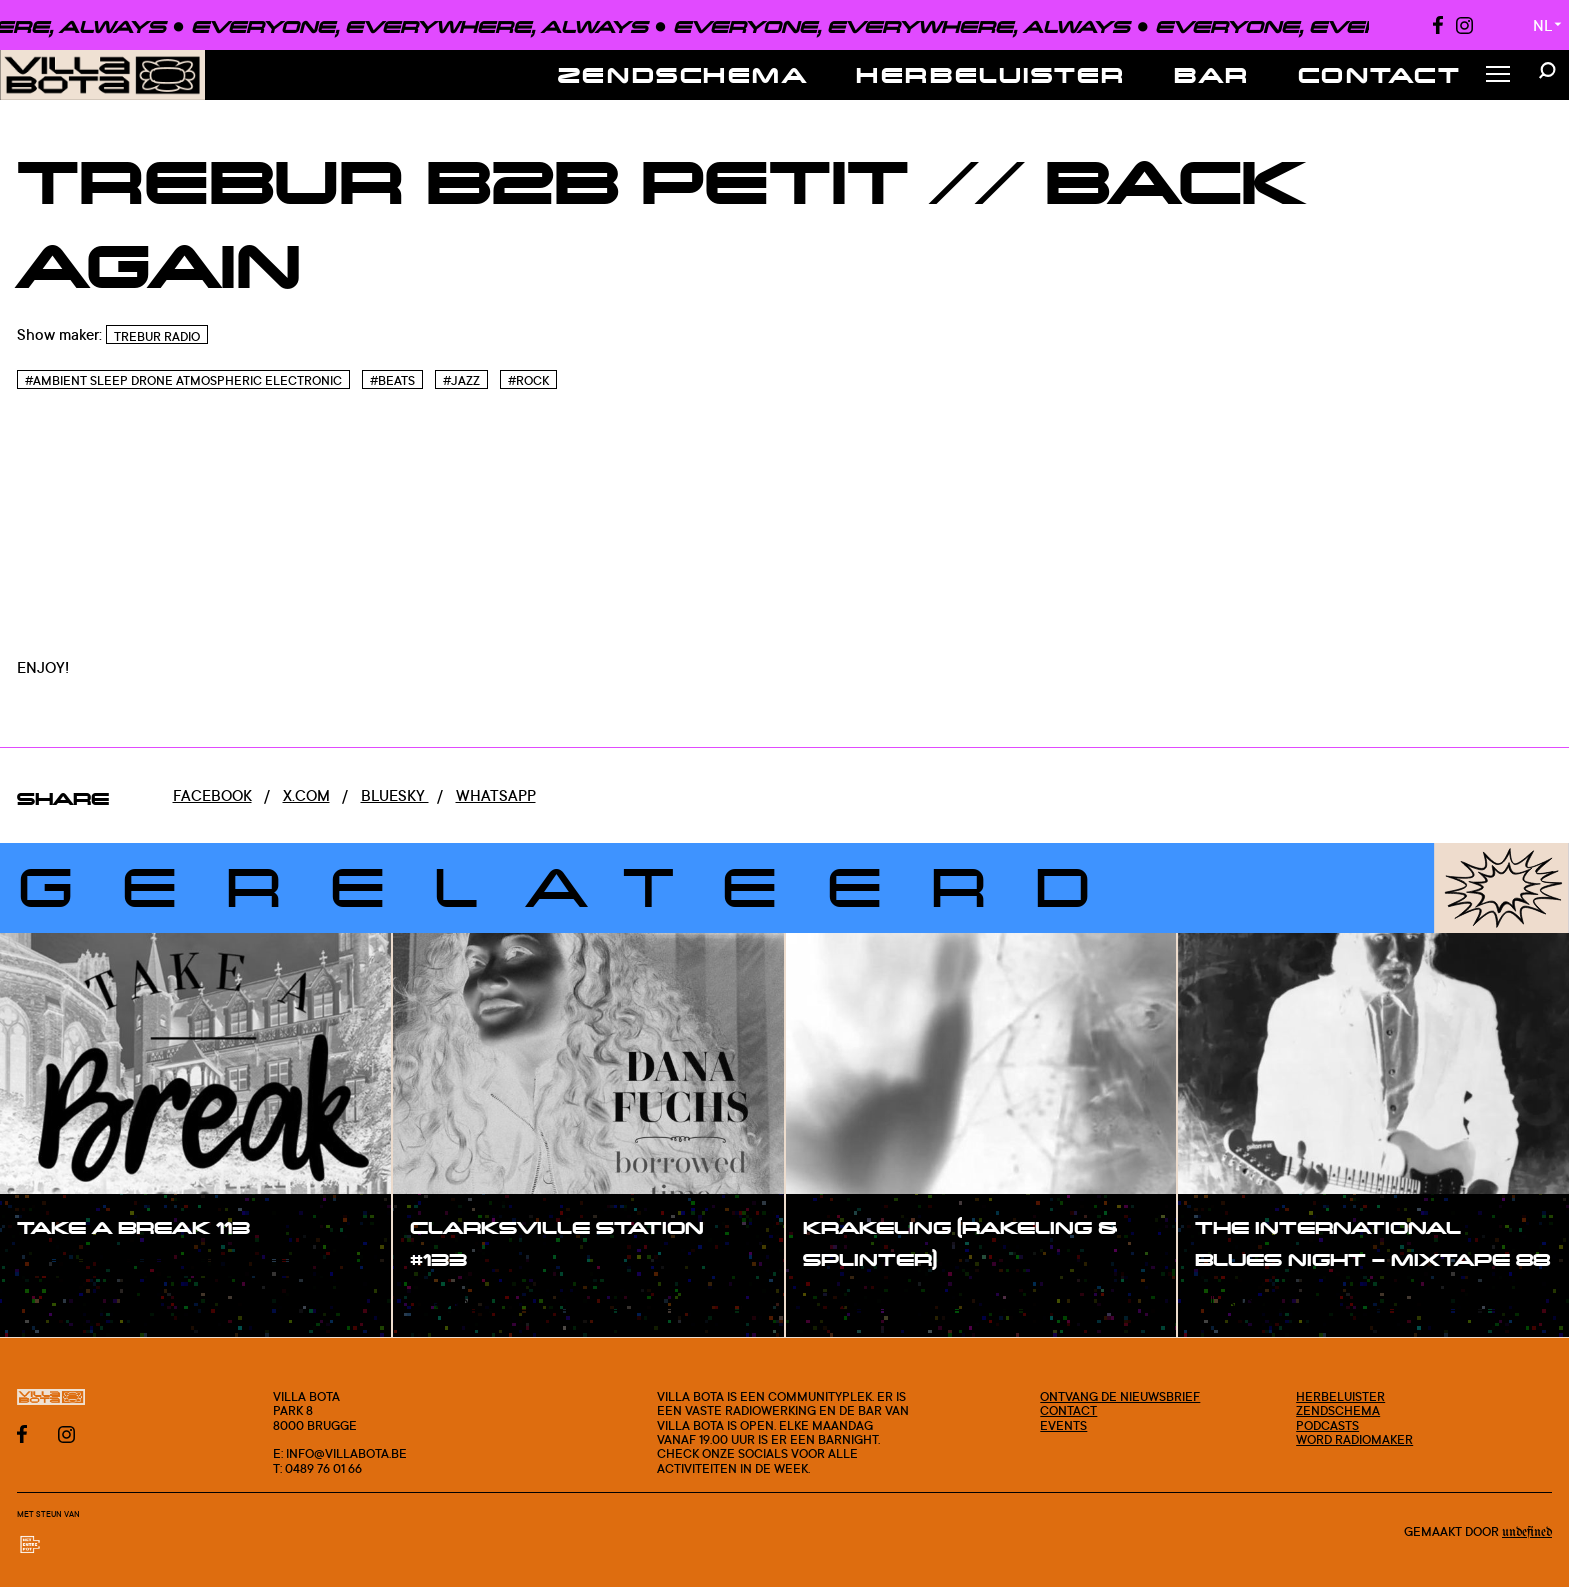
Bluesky (395, 795)
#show (64, 1270)
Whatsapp (496, 795)
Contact (1380, 74)
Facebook (212, 795)
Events (1063, 1425)
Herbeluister (991, 74)
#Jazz (461, 380)
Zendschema (683, 74)
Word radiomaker (1354, 1439)
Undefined (1527, 1532)
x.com (306, 795)
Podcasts (1327, 1425)
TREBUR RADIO (157, 336)
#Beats (392, 380)
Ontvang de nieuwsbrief (1120, 1396)
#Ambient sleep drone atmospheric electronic (183, 380)
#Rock (528, 380)
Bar (1212, 74)
